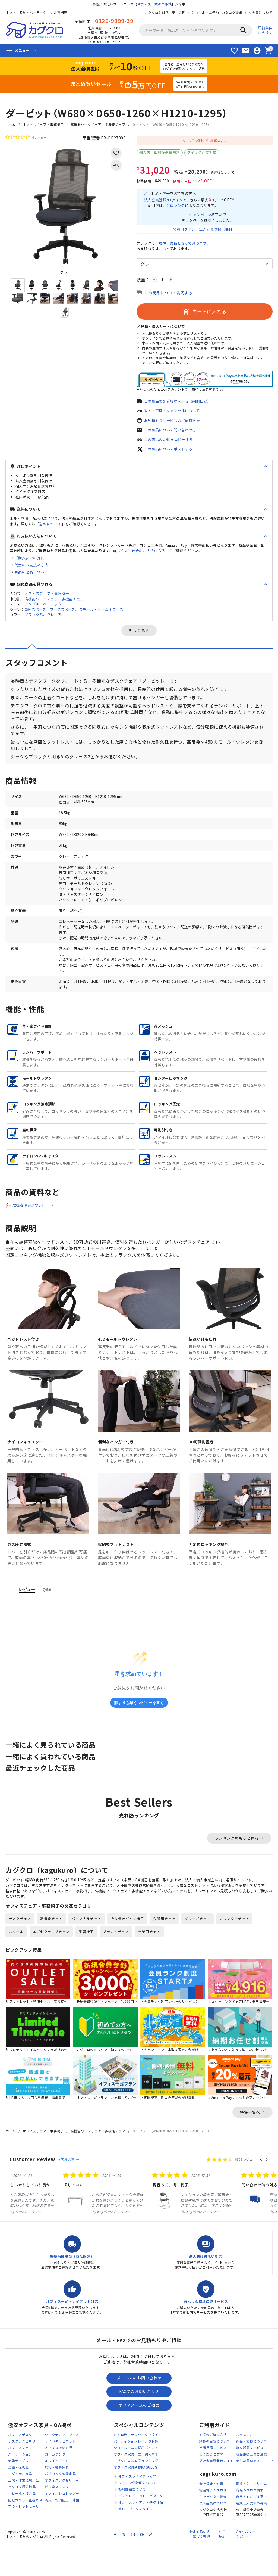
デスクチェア (20, 1949)
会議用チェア (164, 1949)
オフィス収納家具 (58, 2479)
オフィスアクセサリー (62, 2512)
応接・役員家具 (57, 2499)
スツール (16, 1962)
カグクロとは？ (156, 12)
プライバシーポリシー (245, 2566)
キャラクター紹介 (213, 2528)
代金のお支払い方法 (148, 554)
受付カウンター (57, 2486)
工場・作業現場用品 (23, 2512)
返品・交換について (251, 2473)
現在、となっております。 (188, 245)
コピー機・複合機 (22, 2525)
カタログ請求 (232, 12)
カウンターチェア (235, 1949)
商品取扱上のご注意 (251, 2486)
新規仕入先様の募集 (251, 2535)
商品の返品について (31, 576)
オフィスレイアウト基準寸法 (140, 2534)
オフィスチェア (20, 2479)
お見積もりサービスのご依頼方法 (174, 424)
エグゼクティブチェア (51, 1962)
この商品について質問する (168, 295)
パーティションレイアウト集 (136, 2473)
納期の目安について (214, 2473)
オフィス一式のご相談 (154, 4)
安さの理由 (180, 12)
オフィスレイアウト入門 (137, 2508)
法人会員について (259, 12)
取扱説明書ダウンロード (34, 1224)
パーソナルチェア (87, 1949)
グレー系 (54, 619)
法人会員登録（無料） (218, 231)
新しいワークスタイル (135, 2540)
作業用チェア (149, 1962)
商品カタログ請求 (250, 2521)
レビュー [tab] (27, 1608)
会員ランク (178, 206)
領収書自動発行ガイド (216, 2492)
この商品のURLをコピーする (170, 443)
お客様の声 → (68, 2191)
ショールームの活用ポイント (136, 2479)
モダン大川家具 (20, 2505)
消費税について (222, 172)
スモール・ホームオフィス (101, 613)
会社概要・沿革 (211, 2515)
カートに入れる (204, 314)
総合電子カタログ (213, 2521)
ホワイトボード (57, 2492)
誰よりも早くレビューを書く (139, 1721)
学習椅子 (86, 1962)
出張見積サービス (213, 2479)
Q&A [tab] (47, 1608)
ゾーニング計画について (137, 2514)
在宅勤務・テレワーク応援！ (136, 2466)
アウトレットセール (23, 2538)
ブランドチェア (116, 1962)
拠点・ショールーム (251, 2515)
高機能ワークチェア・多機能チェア (98, 124)
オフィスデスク (20, 2466)
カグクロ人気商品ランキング (136, 2492)
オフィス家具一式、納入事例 (136, 2486)
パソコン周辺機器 (22, 2518)
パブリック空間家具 (60, 2505)
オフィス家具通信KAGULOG (136, 2499)
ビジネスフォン (57, 2518)
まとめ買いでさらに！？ (255, 2492)
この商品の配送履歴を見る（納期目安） (180, 404)
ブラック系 (34, 619)
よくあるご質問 (211, 2486)
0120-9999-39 (114, 21)
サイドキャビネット (60, 2473)
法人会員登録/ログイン (165, 200)
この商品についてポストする (170, 453)
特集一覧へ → (252, 2143)
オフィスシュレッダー (62, 2525)
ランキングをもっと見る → (239, 1857)
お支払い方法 (246, 2466)
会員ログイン (182, 231)
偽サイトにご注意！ (251, 2528)
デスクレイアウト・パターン (140, 2527)
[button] (262, 2191)
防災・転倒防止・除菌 (62, 2532)
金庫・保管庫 (18, 2499)
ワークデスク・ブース (62, 2466)
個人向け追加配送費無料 (159, 152)
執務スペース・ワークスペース (49, 613)
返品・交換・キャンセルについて (174, 414)
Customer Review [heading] (32, 2190)
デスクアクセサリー (23, 2473)
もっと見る (139, 634)
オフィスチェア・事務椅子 (43, 124)
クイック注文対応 (202, 152)
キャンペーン (199, 216)
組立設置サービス (250, 2479)
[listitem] (50, 2224)
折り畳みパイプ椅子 (127, 1949)
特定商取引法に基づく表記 (199, 2566)
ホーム (10, 124)
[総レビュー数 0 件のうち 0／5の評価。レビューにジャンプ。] (25, 137)
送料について (50, 527)
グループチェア (198, 1949)
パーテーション (20, 2486)
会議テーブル (18, 2492)
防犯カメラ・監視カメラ (27, 2532)
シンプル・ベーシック (43, 608)
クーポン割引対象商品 (202, 140)
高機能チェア (51, 1949)
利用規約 (222, 2566)
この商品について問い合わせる (172, 433)
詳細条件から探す (265, 30)
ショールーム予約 (205, 12)
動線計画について (132, 2521)
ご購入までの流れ (29, 561)
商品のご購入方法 (213, 2466)
